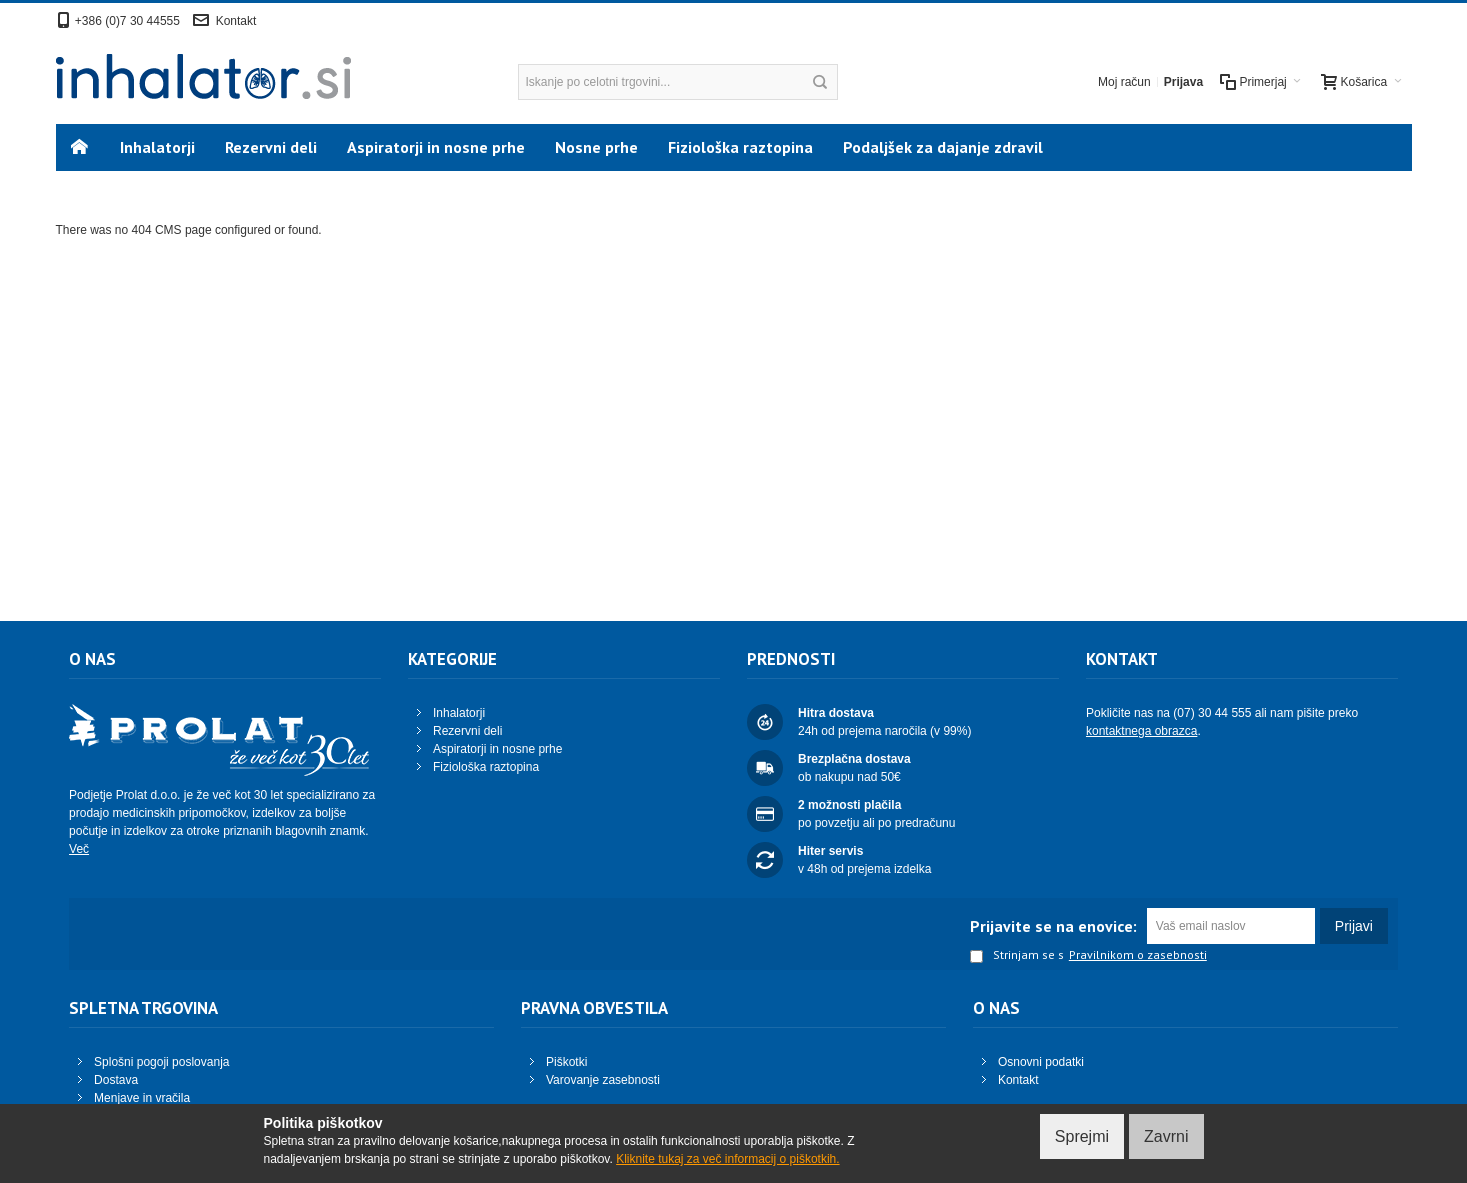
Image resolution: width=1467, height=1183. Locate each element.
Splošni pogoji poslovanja (161, 1062)
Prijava (1183, 82)
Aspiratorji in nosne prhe (497, 749)
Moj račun (1124, 82)
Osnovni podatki (1041, 1062)
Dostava (116, 1080)
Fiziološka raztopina (486, 767)
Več (79, 849)
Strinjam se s (1017, 956)
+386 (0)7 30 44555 (127, 21)
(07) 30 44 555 (1212, 713)
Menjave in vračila (142, 1098)
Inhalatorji (459, 713)
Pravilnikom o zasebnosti (1138, 955)
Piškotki (566, 1062)
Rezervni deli (467, 731)
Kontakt (236, 21)
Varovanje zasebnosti (603, 1080)
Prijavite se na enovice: (1053, 926)
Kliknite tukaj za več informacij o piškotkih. (727, 1159)
